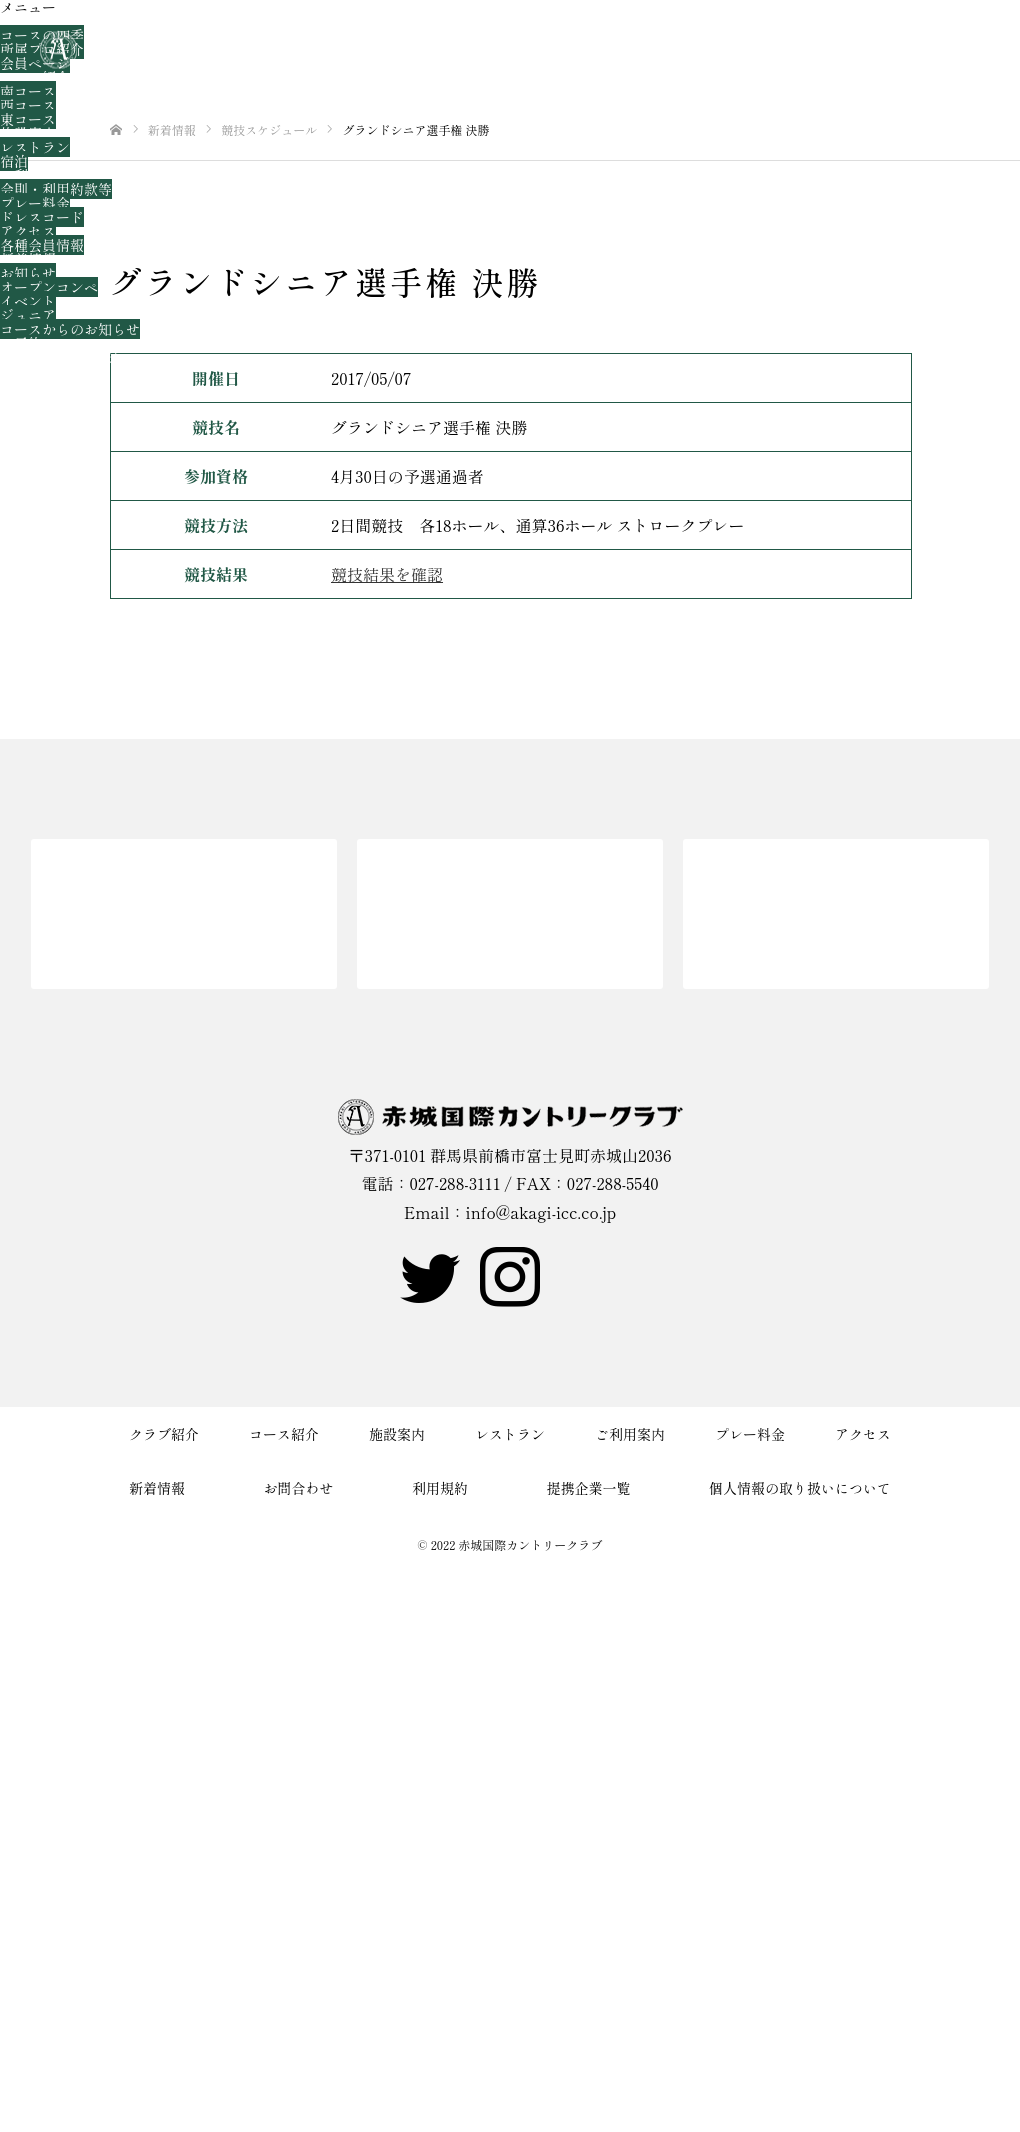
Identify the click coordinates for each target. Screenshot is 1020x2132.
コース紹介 (35, 77)
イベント (28, 301)
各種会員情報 (42, 245)
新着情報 (28, 259)
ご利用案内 (35, 175)
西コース (28, 105)
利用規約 (440, 1488)
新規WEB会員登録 (59, 357)
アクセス (28, 231)
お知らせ (28, 273)
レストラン (35, 147)
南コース (28, 91)
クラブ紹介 (35, 21)
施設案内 (28, 133)
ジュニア (28, 315)
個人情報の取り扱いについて (800, 1488)
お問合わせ (35, 371)
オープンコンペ (49, 287)
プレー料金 (35, 203)
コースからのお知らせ (70, 329)
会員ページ (35, 63)
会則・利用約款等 (56, 189)
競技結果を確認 (387, 574)
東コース (28, 119)
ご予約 (21, 343)
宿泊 (14, 161)
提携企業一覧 (589, 1488)
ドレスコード (42, 217)
